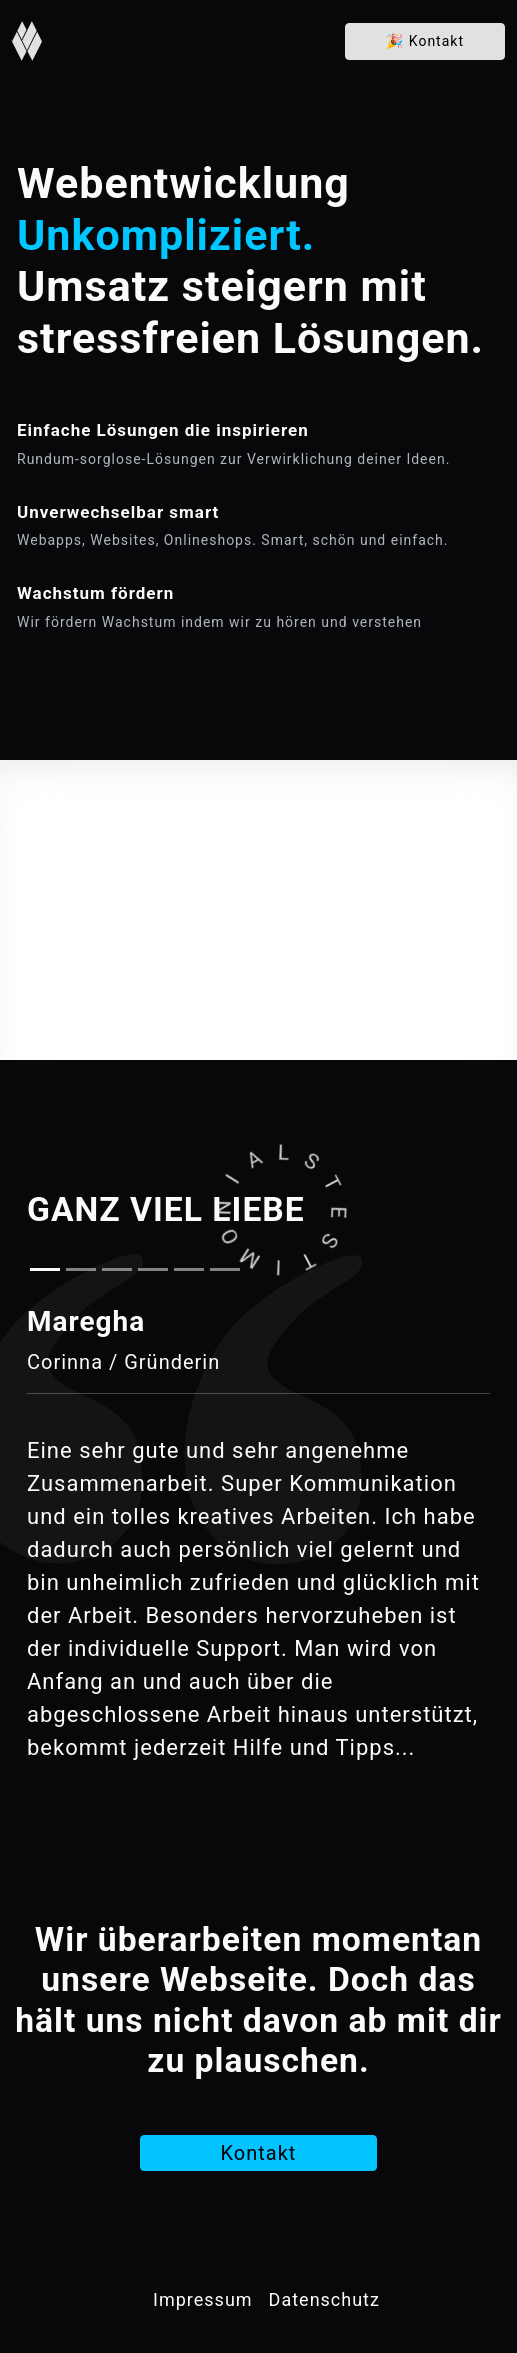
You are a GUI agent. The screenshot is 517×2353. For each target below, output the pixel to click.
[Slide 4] (153, 1269)
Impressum (203, 2299)
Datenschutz (324, 2299)
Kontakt (425, 41)
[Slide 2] (81, 1269)
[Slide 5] (189, 1269)
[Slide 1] (45, 1269)
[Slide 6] (225, 1269)
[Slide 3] (117, 1269)
